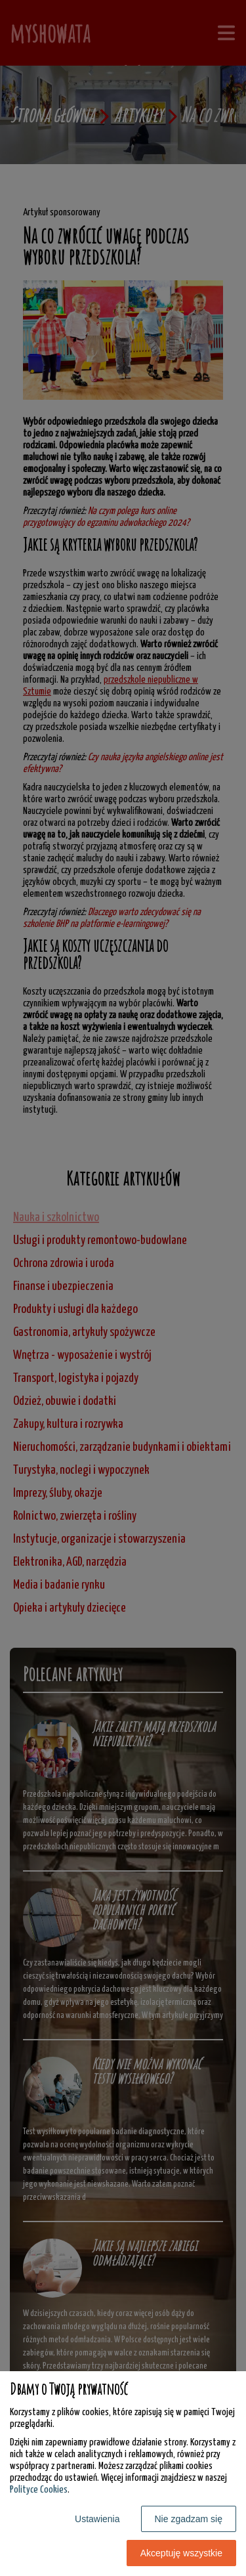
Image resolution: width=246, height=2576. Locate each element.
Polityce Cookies (39, 2490)
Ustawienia (97, 2519)
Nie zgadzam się (189, 2519)
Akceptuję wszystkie (181, 2553)
